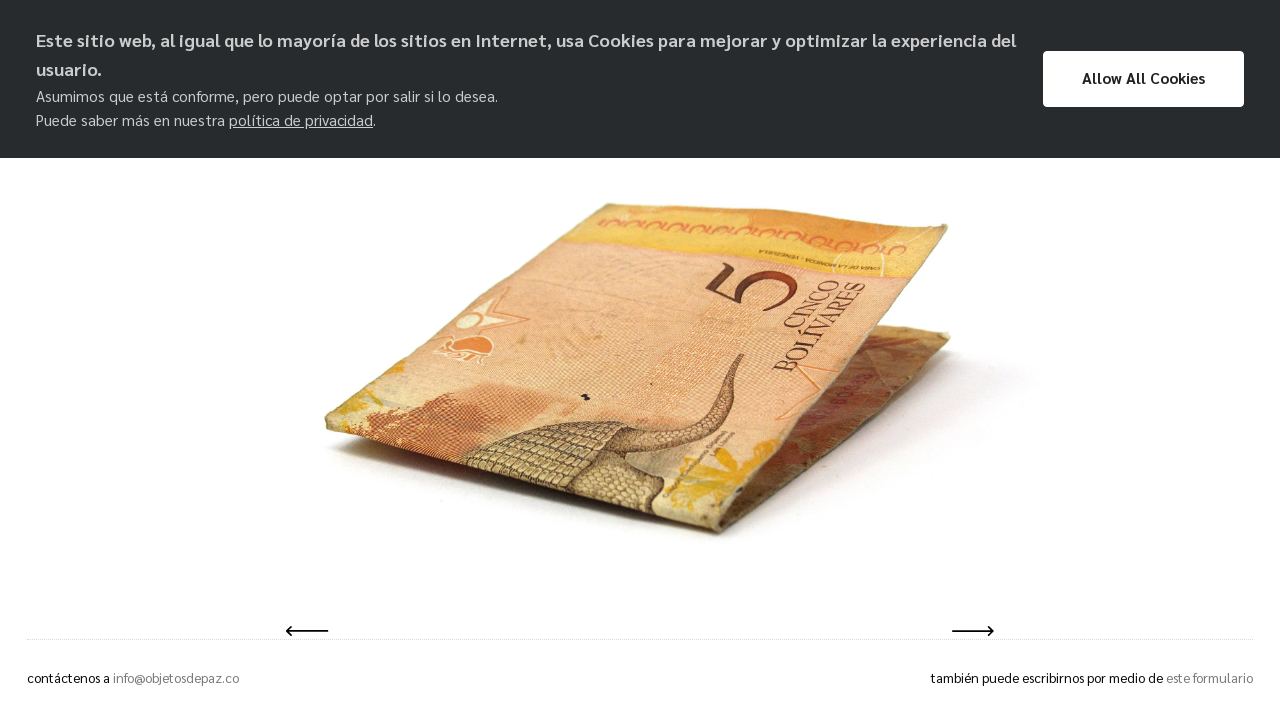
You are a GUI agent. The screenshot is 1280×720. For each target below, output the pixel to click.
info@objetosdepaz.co (176, 677)
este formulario (1209, 677)
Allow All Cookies (1143, 78)
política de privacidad (301, 120)
